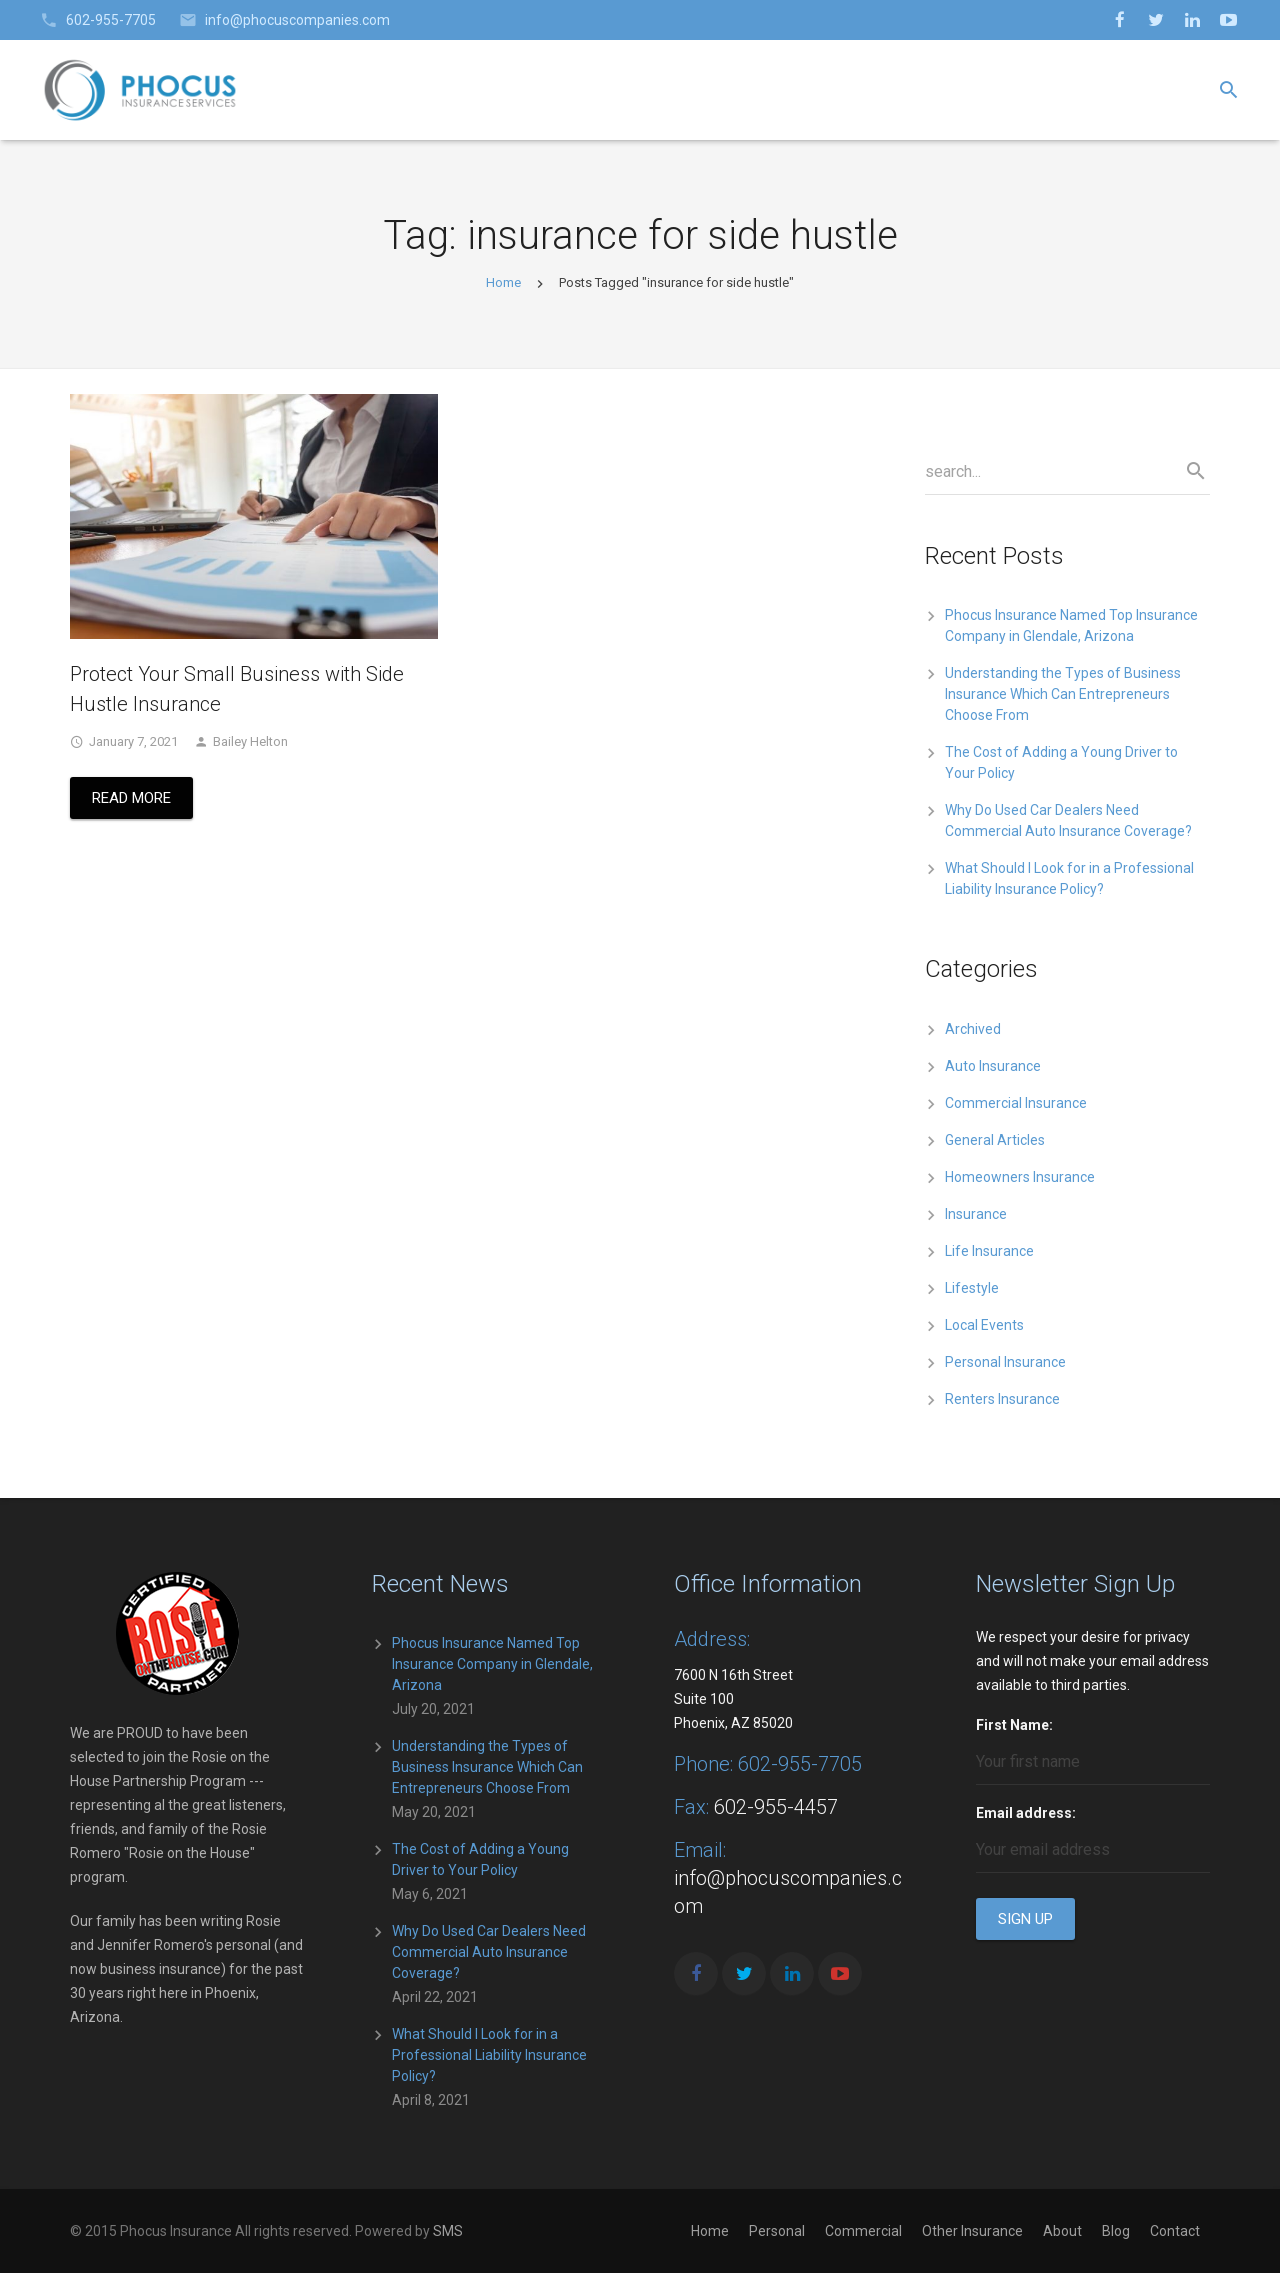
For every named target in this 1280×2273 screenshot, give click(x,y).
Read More (131, 798)
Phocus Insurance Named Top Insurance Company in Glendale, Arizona (492, 1664)
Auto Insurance (993, 1066)
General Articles (995, 1140)
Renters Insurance (1002, 1399)
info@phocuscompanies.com (297, 20)
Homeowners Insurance (1020, 1177)
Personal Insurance (1005, 1362)
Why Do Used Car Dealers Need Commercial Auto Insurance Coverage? (489, 1952)
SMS (448, 2231)
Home (503, 282)
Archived (973, 1029)
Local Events (984, 1325)
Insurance (976, 1214)
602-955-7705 (111, 20)
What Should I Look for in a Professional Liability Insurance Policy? (489, 2055)
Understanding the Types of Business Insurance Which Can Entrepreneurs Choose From (1063, 694)
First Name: (1014, 1725)
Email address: (1026, 1813)
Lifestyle (972, 1288)
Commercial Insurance (1016, 1103)
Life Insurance (989, 1251)
